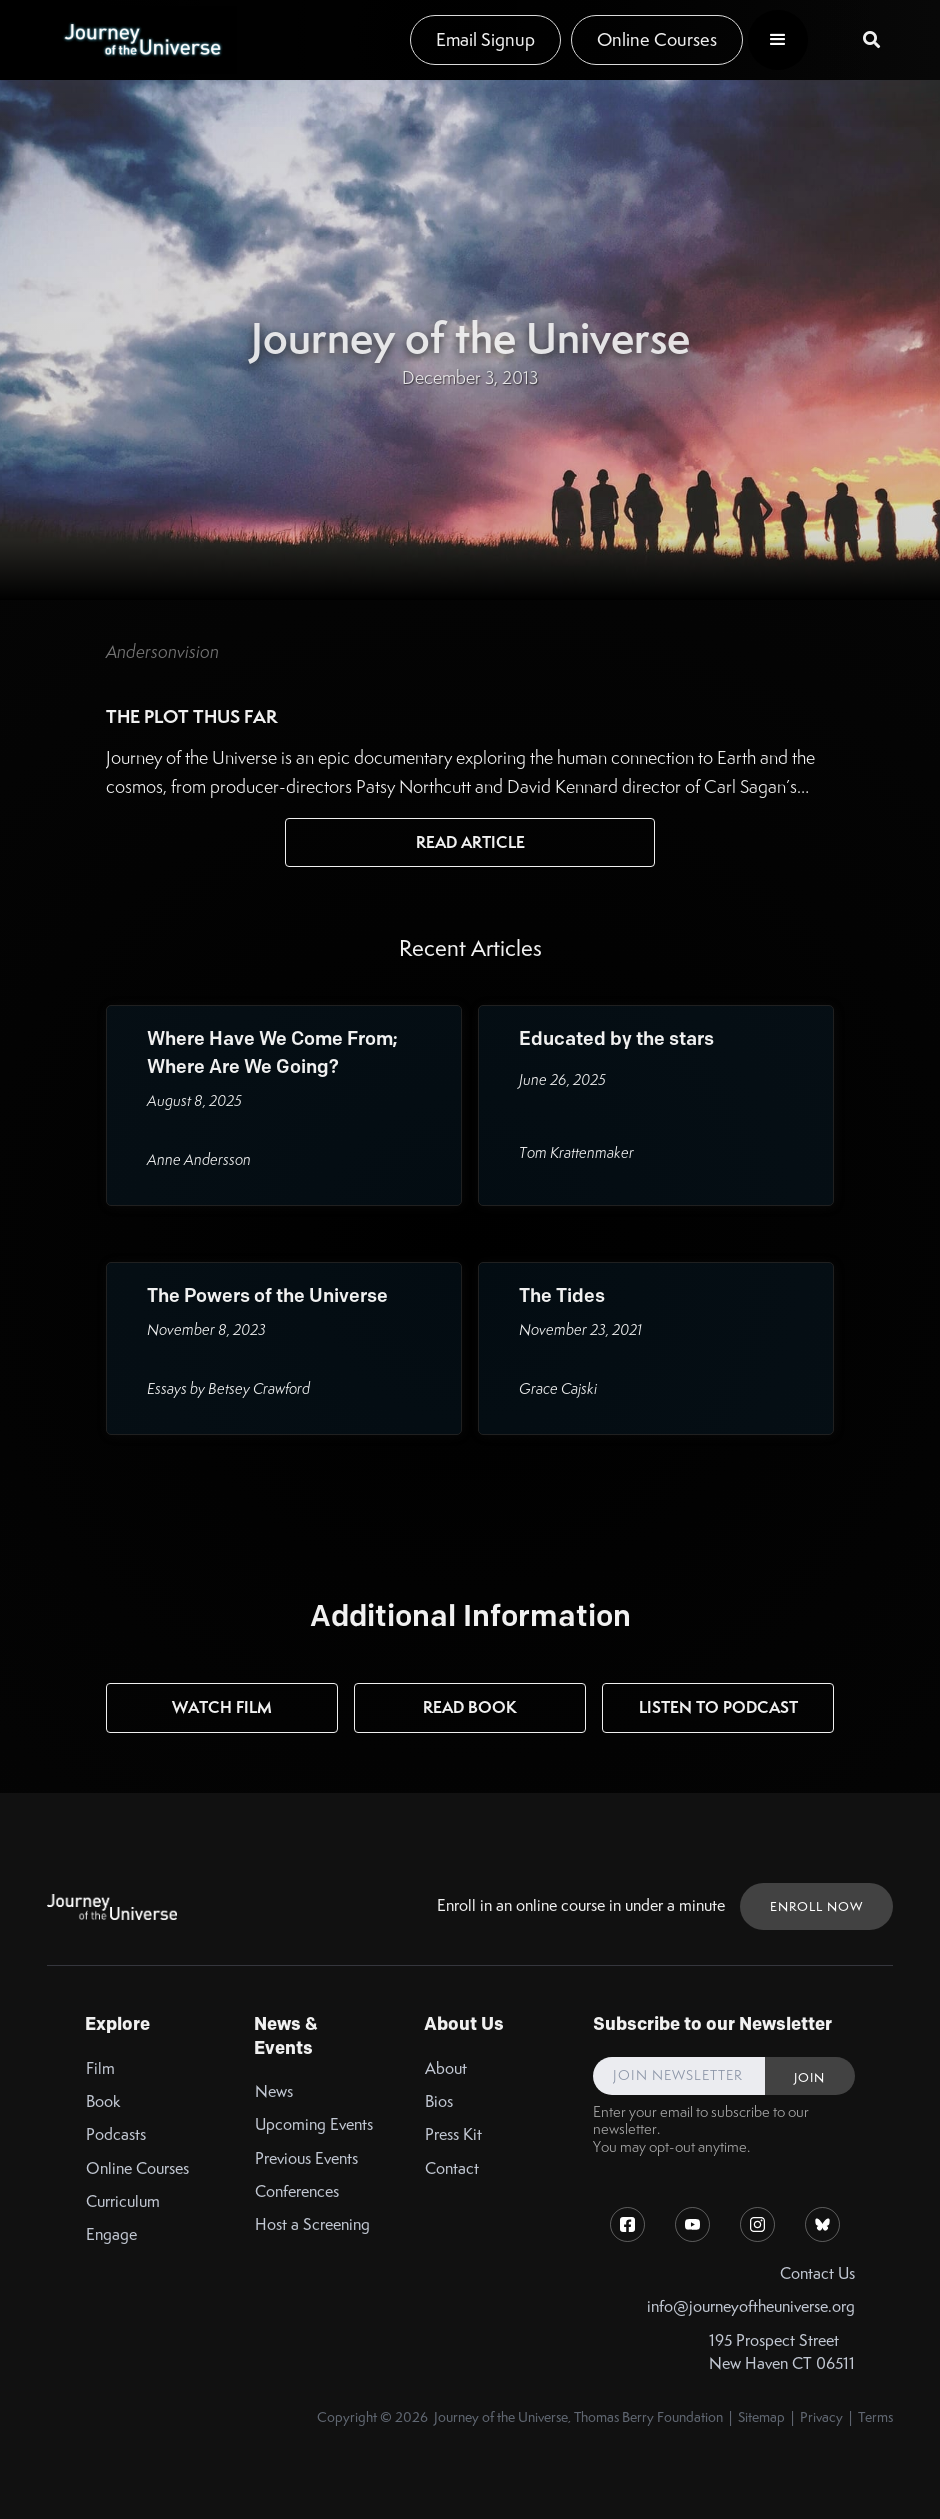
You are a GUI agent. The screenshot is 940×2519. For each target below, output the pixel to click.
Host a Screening (312, 2224)
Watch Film (222, 1707)
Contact (452, 2168)
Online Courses (657, 39)
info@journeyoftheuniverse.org (751, 2306)
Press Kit (453, 2134)
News (274, 2091)
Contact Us (817, 2273)
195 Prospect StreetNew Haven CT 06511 (782, 2352)
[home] (142, 40)
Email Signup (485, 39)
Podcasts (116, 2134)
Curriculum (123, 2201)
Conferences (297, 2191)
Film (100, 2068)
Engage (111, 2234)
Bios (439, 2101)
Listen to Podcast (718, 1707)
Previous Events (306, 2158)
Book (103, 2101)
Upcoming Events (314, 2124)
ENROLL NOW (816, 1906)
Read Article (470, 842)
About (446, 2068)
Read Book (470, 1707)
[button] (778, 40)
